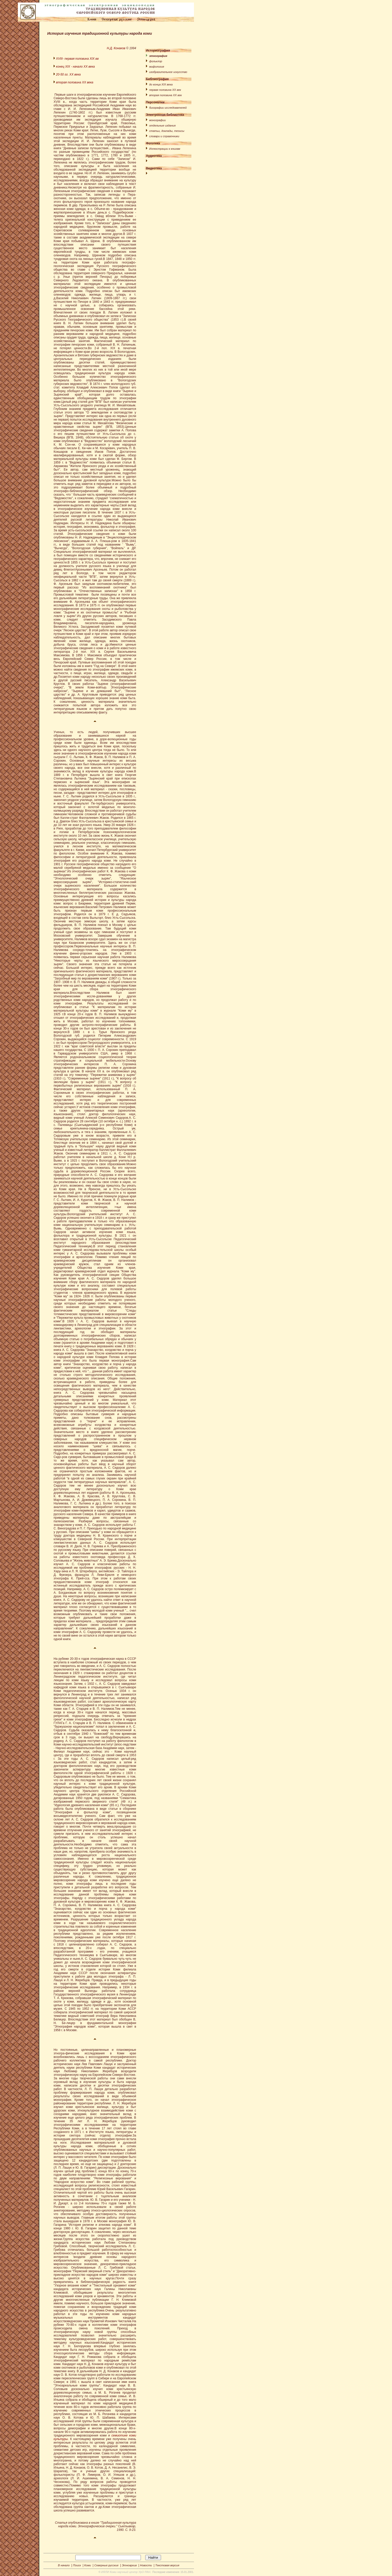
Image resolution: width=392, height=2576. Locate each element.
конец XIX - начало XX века (75, 66)
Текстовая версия (167, 2565)
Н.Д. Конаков (116, 48)
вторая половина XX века (74, 82)
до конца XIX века (161, 84)
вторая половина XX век (165, 95)
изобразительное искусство (168, 71)
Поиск (77, 2565)
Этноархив (129, 2565)
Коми (87, 2565)
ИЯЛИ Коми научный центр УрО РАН (125, 2571)
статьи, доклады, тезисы (166, 130)
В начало (64, 2565)
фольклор (155, 61)
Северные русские (106, 2565)
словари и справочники (164, 136)
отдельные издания (162, 125)
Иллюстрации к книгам (164, 148)
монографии (157, 120)
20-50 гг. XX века (68, 74)
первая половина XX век (165, 89)
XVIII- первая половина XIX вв (77, 58)
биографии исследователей (168, 107)
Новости (146, 2565)
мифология (156, 66)
